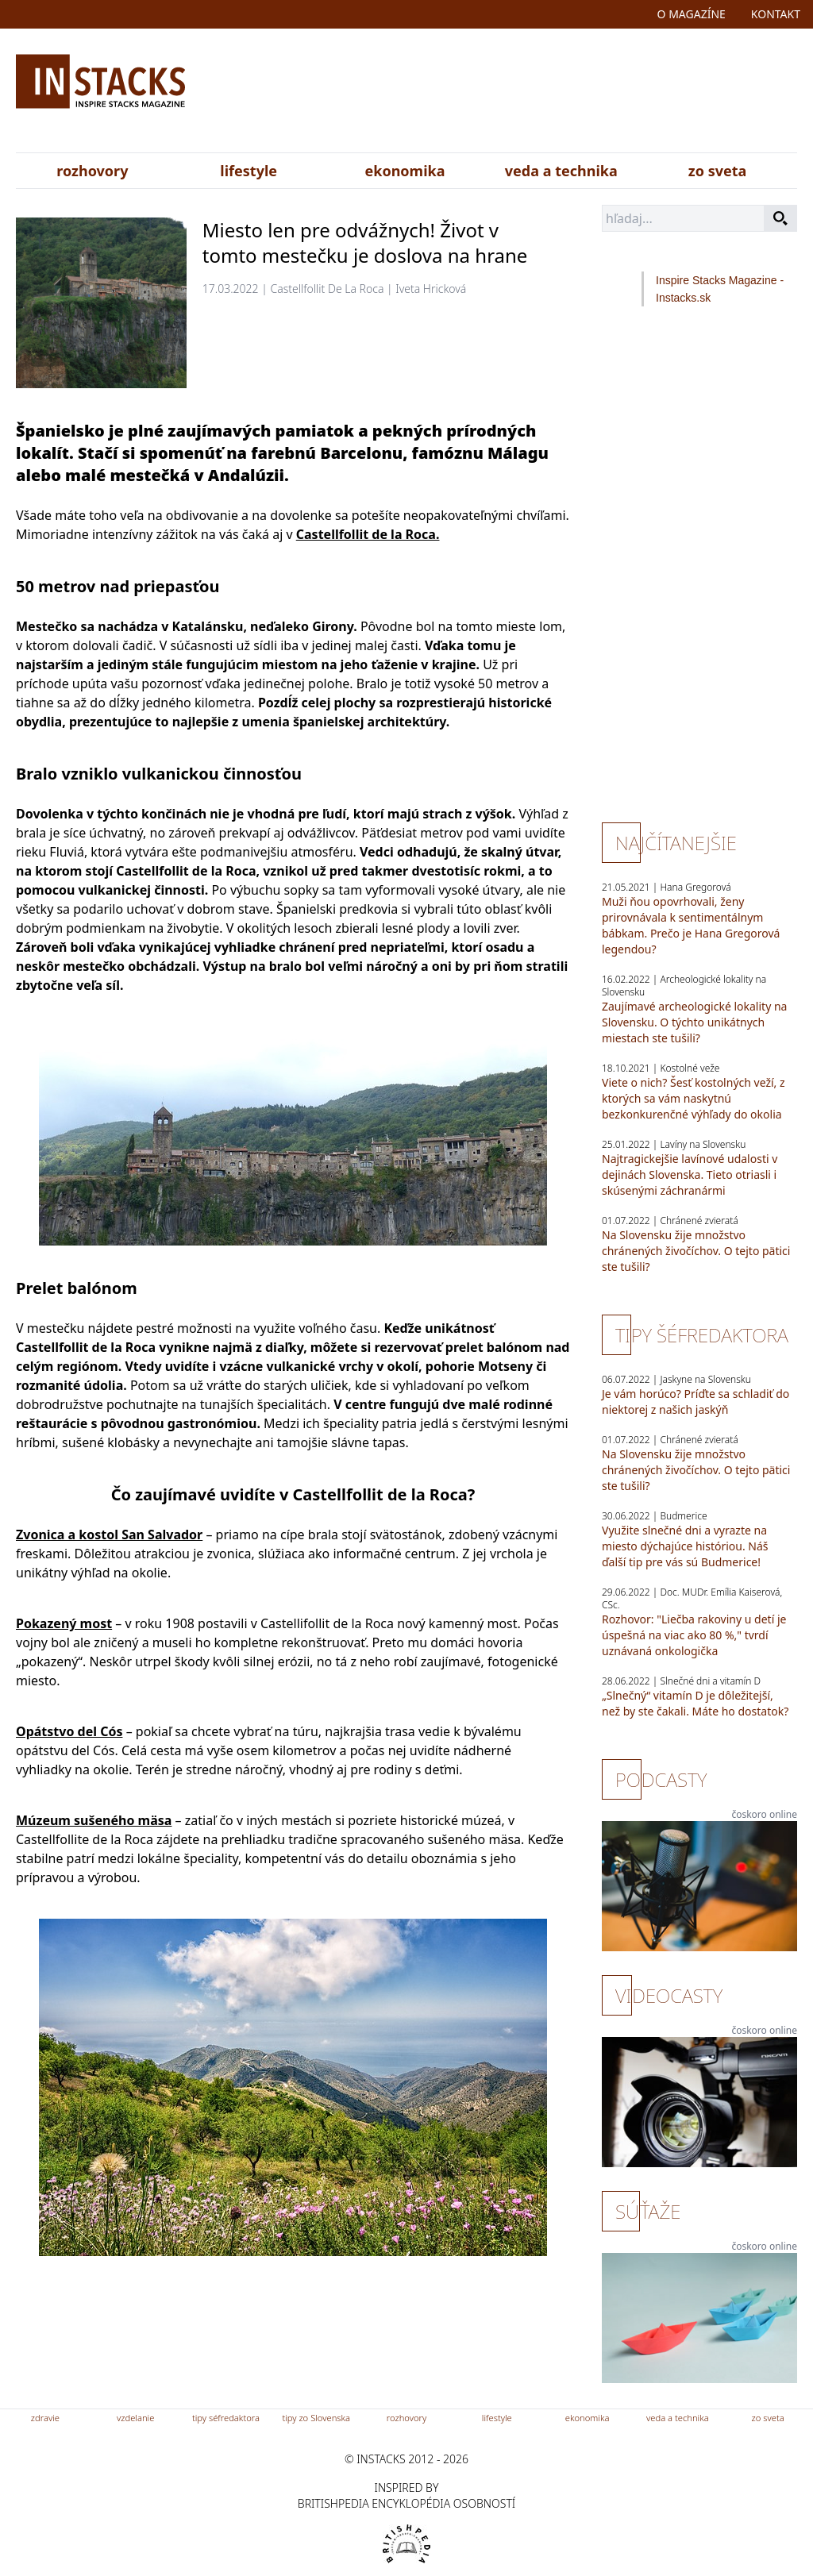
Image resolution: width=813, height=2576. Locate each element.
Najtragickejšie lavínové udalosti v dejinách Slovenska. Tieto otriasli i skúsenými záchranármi (689, 1174)
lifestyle (248, 170)
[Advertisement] (532, 93)
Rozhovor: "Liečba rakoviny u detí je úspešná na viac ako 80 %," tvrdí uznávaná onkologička (694, 1634)
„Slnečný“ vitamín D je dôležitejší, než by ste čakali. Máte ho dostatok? (695, 1703)
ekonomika (405, 170)
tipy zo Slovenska (316, 2418)
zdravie (45, 2418)
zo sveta (717, 170)
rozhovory (92, 170)
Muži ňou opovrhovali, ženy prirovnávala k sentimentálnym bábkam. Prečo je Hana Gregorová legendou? (691, 925)
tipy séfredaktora (226, 2418)
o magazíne (691, 13)
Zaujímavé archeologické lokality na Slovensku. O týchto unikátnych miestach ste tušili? (694, 1022)
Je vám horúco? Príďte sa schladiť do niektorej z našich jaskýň (695, 1401)
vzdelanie (135, 2418)
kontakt (775, 13)
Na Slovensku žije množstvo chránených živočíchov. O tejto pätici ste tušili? (696, 1250)
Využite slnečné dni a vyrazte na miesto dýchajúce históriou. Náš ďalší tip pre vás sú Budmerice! (685, 1546)
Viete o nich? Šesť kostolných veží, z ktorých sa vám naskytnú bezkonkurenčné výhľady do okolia (693, 1098)
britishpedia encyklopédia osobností (406, 2503)
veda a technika (561, 170)
